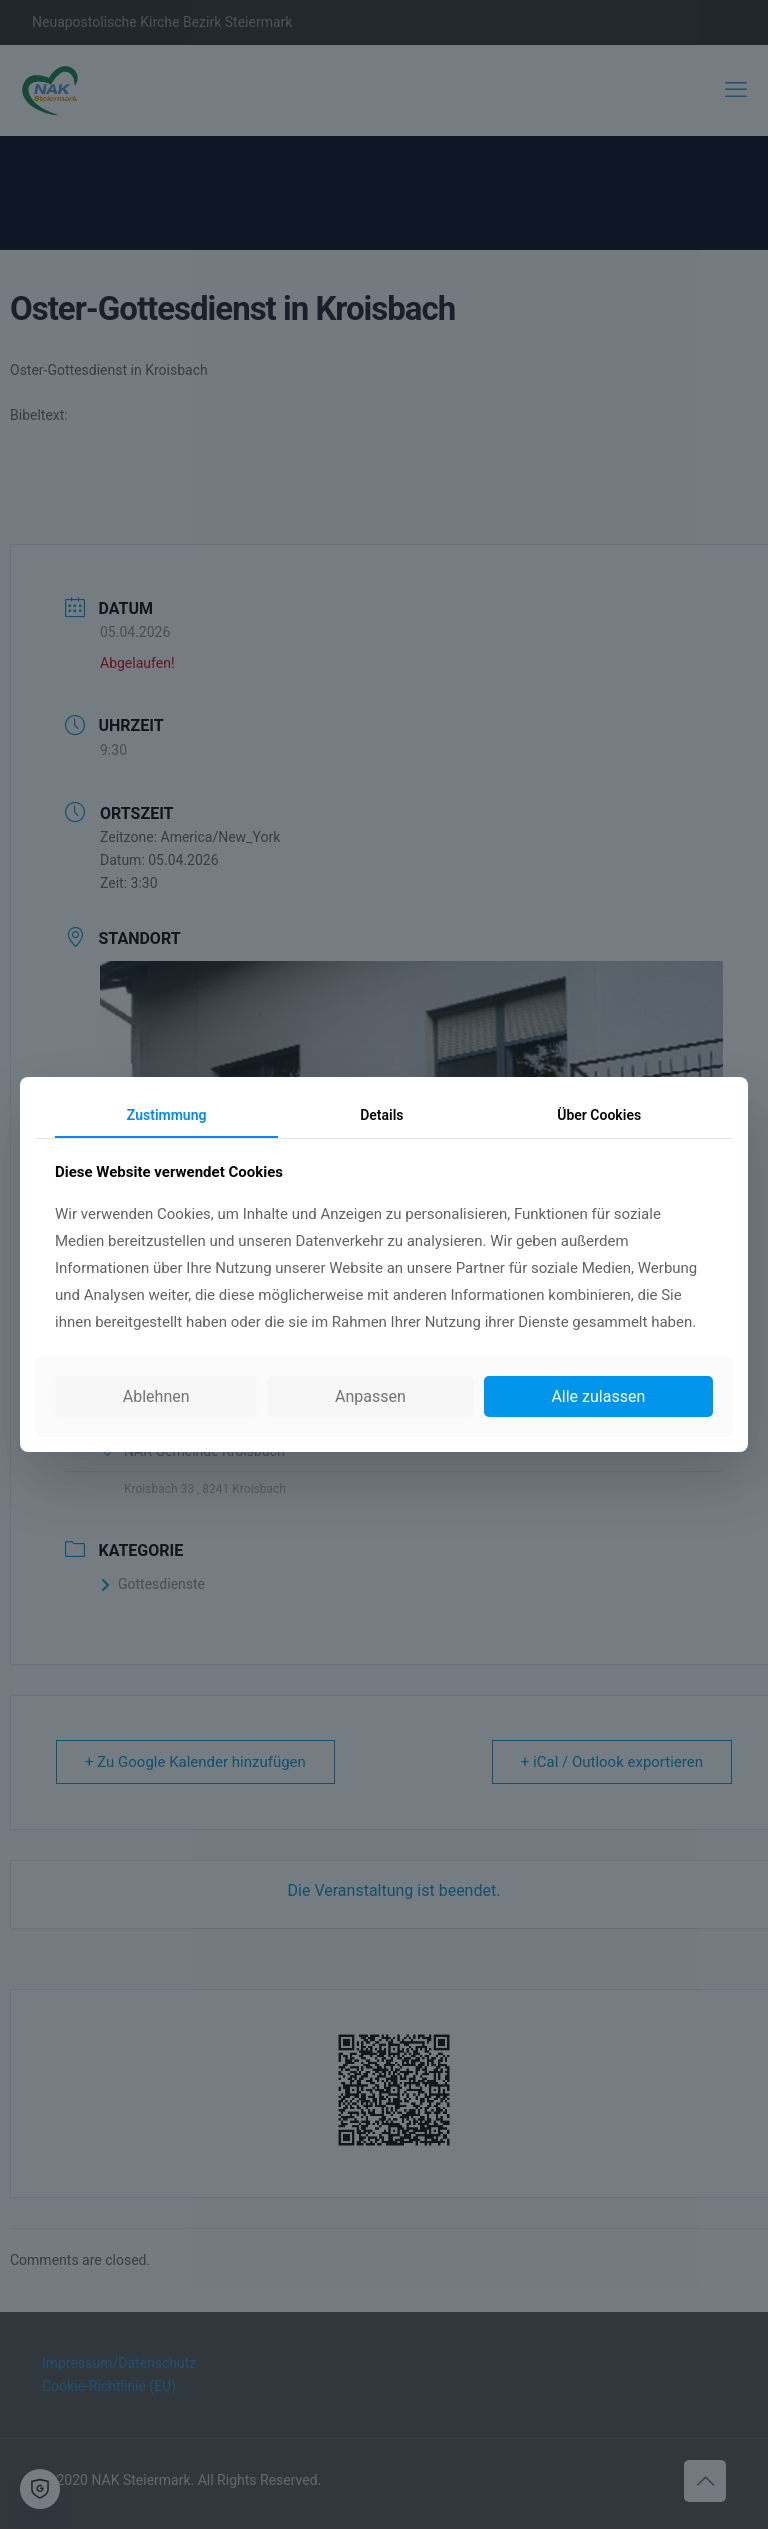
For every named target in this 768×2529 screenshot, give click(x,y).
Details (381, 1115)
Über (599, 1115)
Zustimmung (167, 1115)
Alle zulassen (598, 1396)
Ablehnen (156, 1396)
